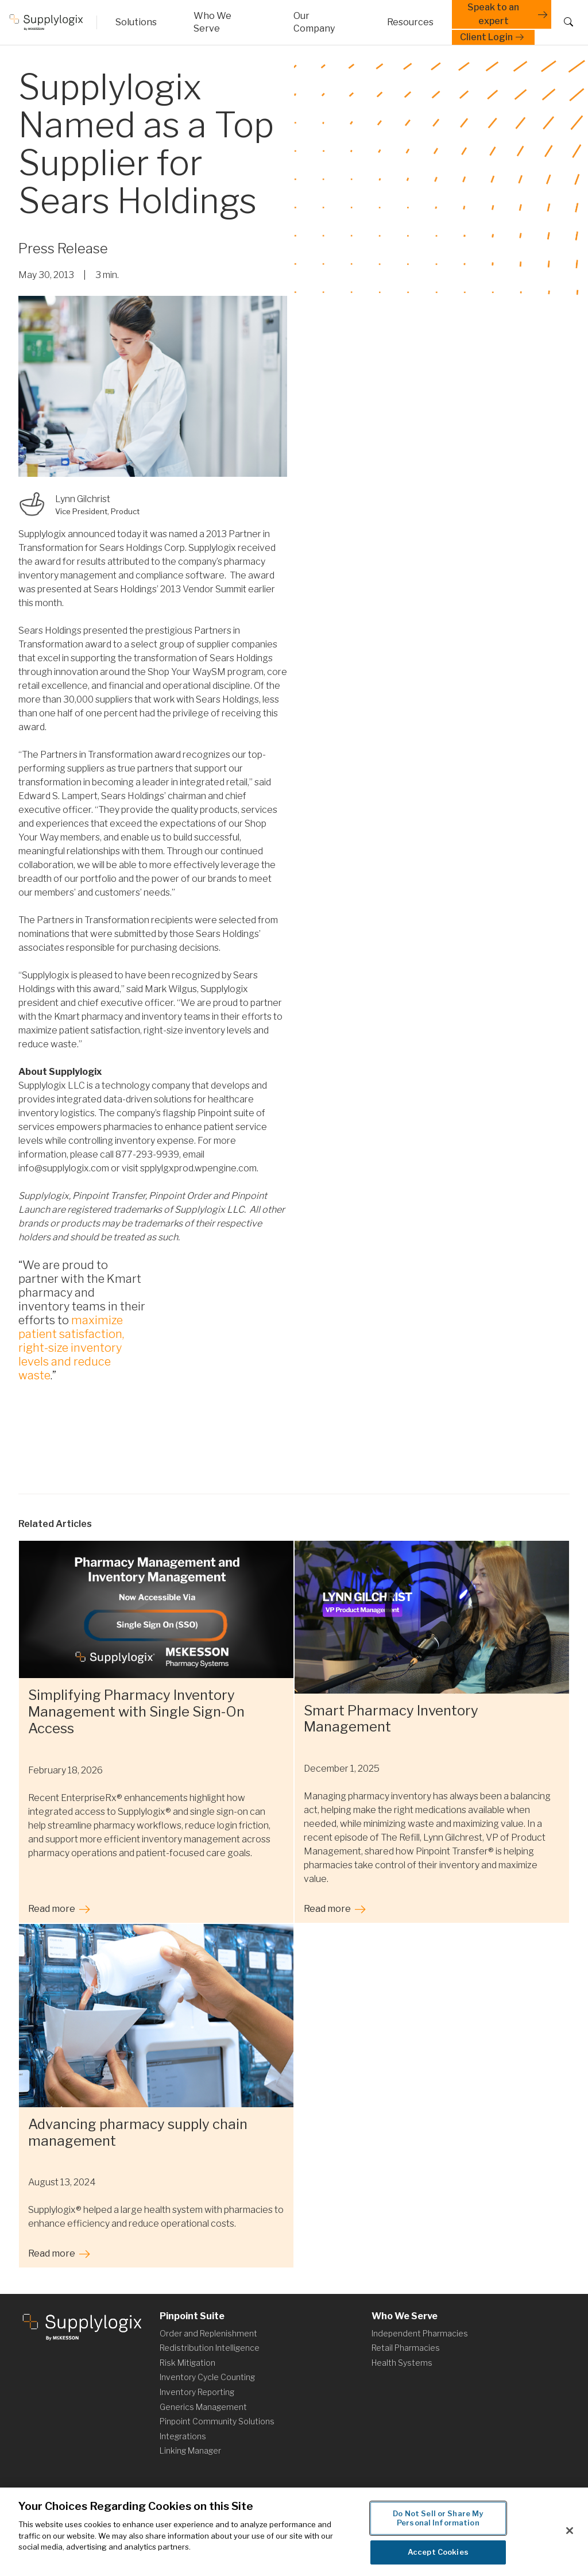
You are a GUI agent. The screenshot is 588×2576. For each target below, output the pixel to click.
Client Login (493, 37)
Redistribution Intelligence (210, 2348)
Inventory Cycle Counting (207, 2377)
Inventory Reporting (197, 2392)
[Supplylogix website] (82, 2326)
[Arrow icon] (321, 22)
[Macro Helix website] (52, 22)
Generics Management (203, 2407)
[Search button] (566, 22)
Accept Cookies (438, 2553)
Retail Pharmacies (406, 2348)
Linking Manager (190, 2450)
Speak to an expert (509, 14)
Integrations (183, 2436)
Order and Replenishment (208, 2333)
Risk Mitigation (187, 2362)
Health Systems (402, 2362)
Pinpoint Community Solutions (217, 2421)
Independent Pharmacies (420, 2333)
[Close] (569, 2531)
